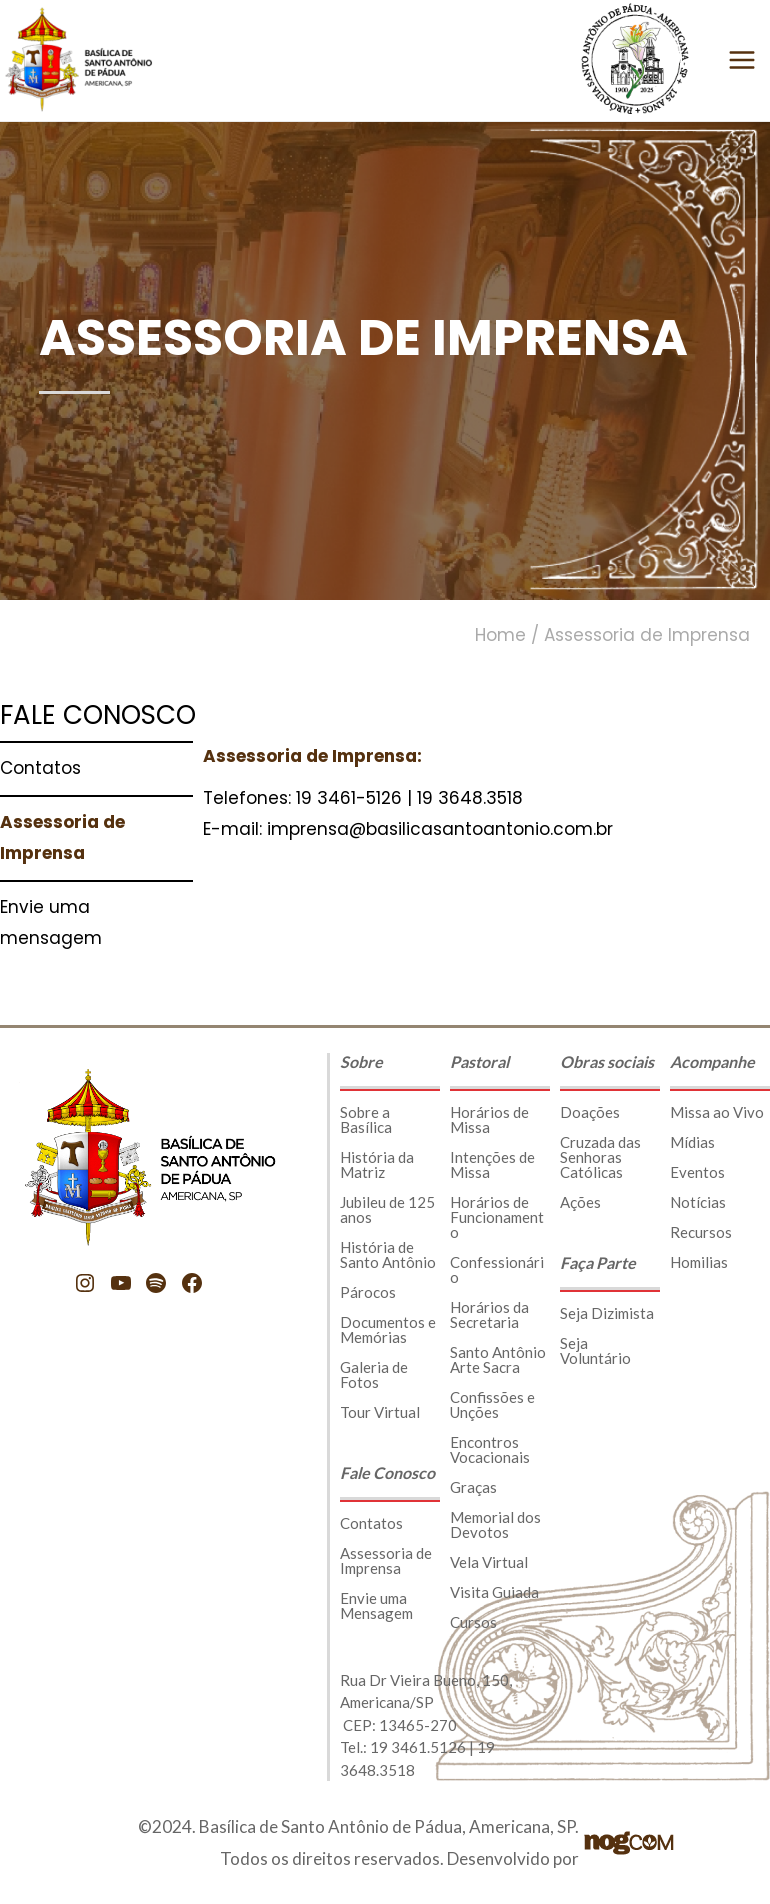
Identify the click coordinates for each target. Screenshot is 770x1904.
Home (500, 635)
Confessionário (497, 1269)
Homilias (699, 1262)
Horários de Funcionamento (497, 1217)
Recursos (701, 1232)
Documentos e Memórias (388, 1329)
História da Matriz (377, 1164)
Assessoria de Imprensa (386, 1560)
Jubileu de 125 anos (387, 1209)
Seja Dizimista (607, 1313)
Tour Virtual (380, 1412)
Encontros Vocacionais (490, 1449)
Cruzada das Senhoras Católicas (600, 1157)
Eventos (697, 1172)
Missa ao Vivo (717, 1112)
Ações (580, 1202)
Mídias (692, 1142)
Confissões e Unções (492, 1404)
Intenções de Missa (492, 1164)
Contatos (371, 1523)
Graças (473, 1487)
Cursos (473, 1622)
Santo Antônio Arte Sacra (498, 1359)
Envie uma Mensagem (376, 1605)
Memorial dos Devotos (495, 1524)
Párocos (368, 1292)
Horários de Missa (489, 1119)
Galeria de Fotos (374, 1374)
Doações (590, 1112)
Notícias (698, 1202)
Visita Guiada (494, 1592)
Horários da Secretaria (489, 1314)
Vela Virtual (489, 1562)
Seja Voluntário (595, 1350)
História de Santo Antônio (388, 1254)
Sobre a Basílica (366, 1119)
